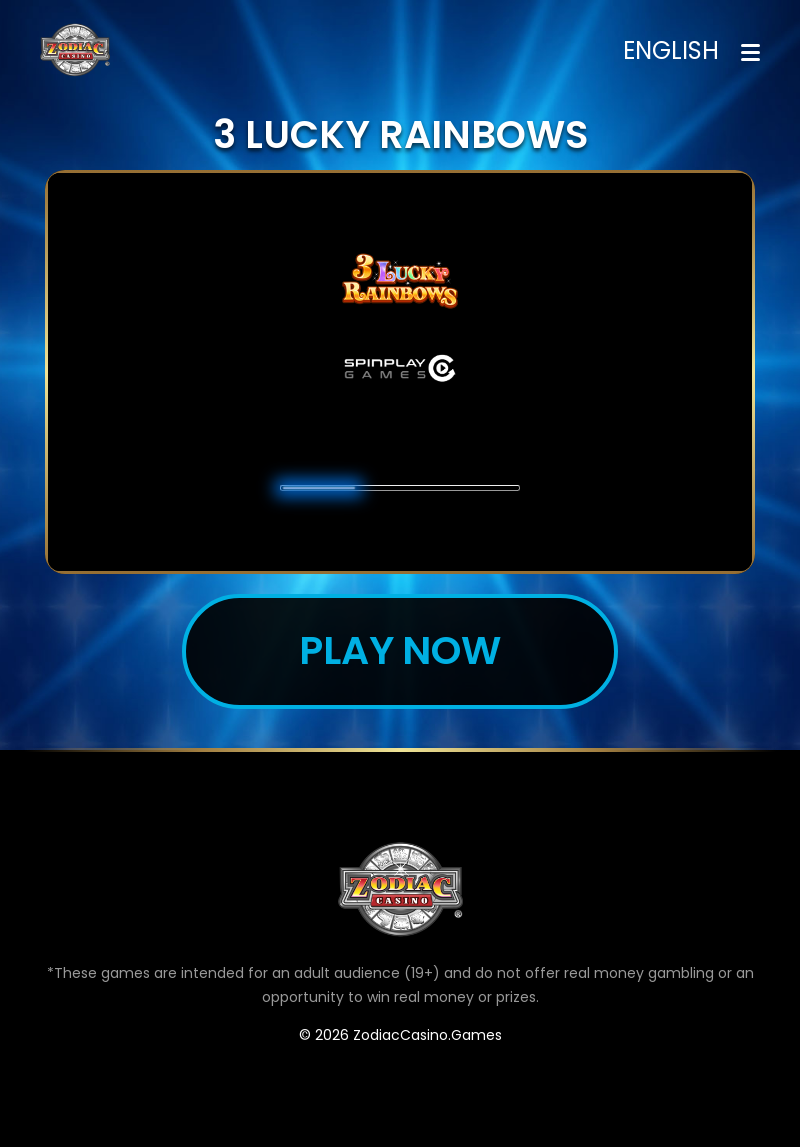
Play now (400, 650)
